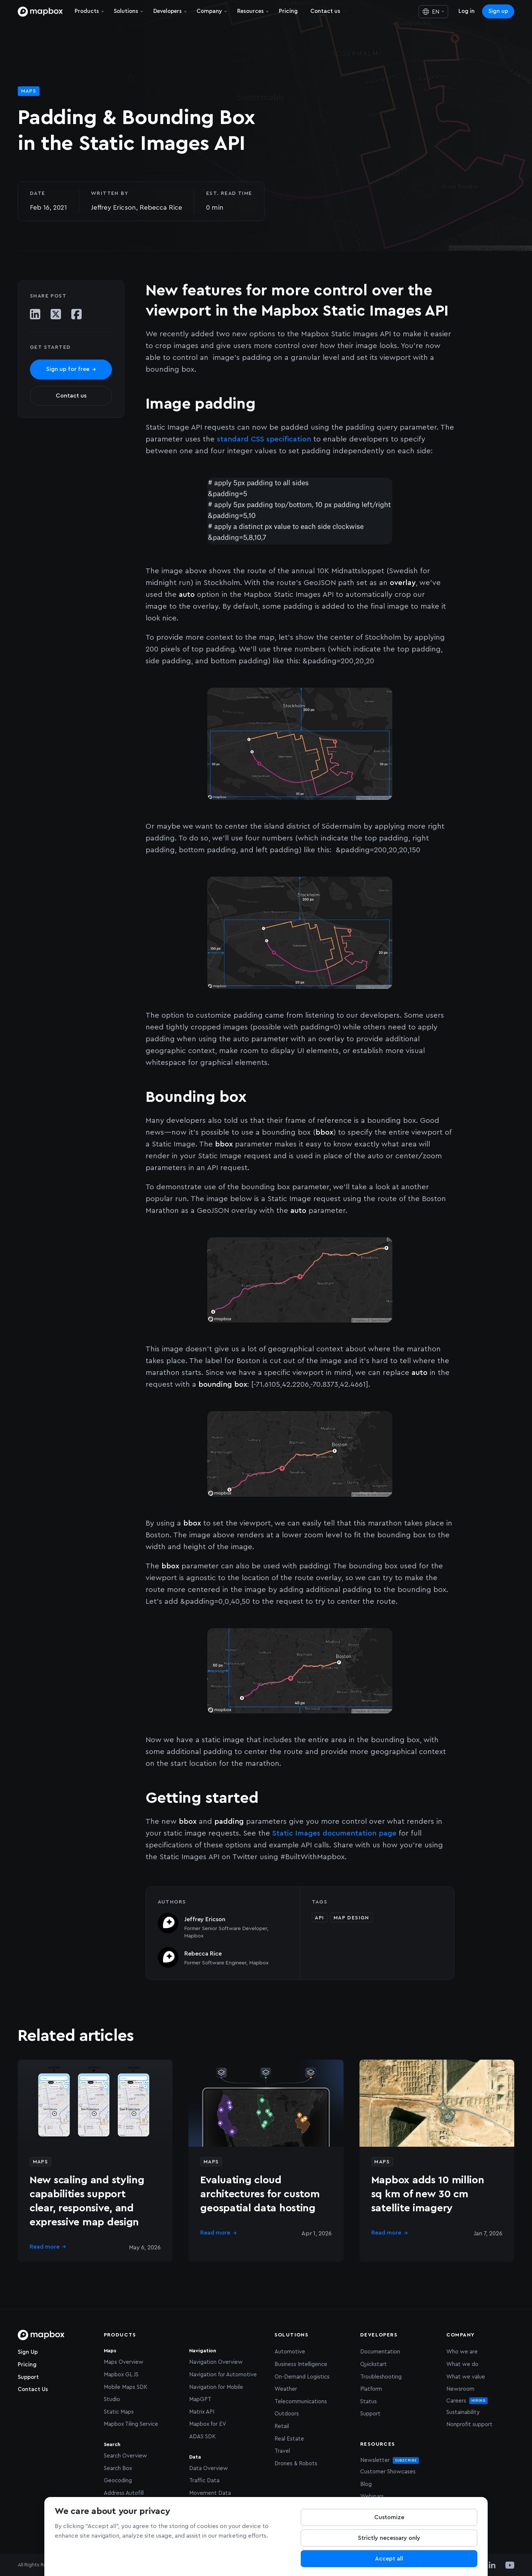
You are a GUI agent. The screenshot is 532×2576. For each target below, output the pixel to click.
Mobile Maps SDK (125, 2387)
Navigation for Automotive (223, 2374)
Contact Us (33, 2389)
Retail (281, 2426)
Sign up (498, 11)
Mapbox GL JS (121, 2374)
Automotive (289, 2352)
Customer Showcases (388, 2471)
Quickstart (373, 2364)
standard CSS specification (264, 439)
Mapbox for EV (207, 2424)
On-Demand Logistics (302, 2377)
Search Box (118, 2468)
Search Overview (125, 2456)
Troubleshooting (381, 2377)
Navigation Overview (216, 2362)
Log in (466, 11)
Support (28, 2377)
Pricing (27, 2364)
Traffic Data (204, 2480)
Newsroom (460, 2389)
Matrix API (201, 2412)
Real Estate (289, 2439)
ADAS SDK (202, 2436)
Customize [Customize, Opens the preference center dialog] (389, 2517)
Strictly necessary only (389, 2538)
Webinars (372, 2496)
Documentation (380, 2352)
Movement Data (210, 2493)
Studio (112, 2399)
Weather (285, 2389)
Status (368, 2401)
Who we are (462, 2352)
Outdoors (286, 2414)
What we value (465, 2377)
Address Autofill (124, 2493)
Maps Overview (123, 2362)
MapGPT (200, 2399)
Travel (282, 2451)
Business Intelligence (300, 2364)
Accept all (389, 2559)
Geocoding (118, 2480)
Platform (371, 2389)
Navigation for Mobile (216, 2387)
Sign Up (28, 2352)
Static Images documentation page (334, 1833)
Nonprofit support (469, 2424)
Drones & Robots (295, 2463)
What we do (462, 2364)
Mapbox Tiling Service (131, 2424)
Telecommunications (300, 2401)
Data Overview (208, 2468)
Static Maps (119, 2412)
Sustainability (463, 2412)
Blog (366, 2484)
